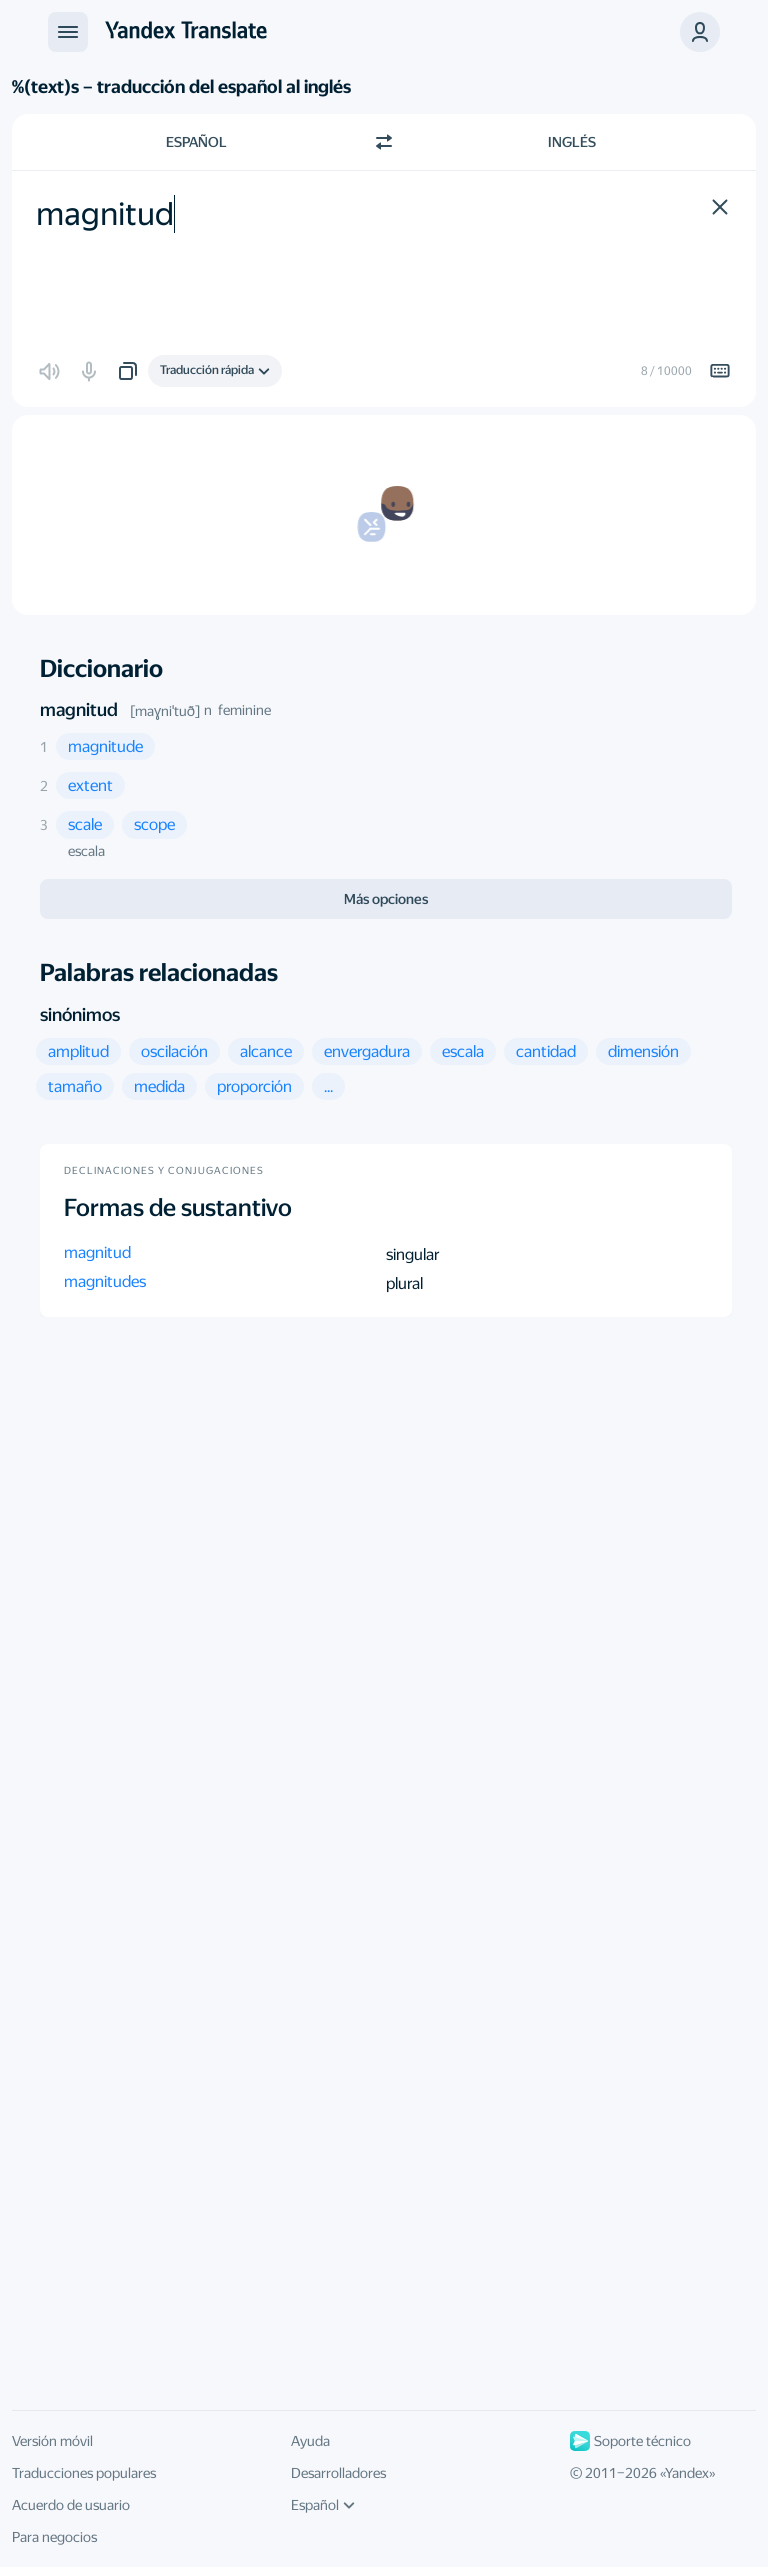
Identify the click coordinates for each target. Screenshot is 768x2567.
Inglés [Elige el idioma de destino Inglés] (572, 142)
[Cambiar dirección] (384, 142)
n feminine (237, 710)
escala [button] (86, 851)
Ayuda (310, 2441)
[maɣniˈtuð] (165, 711)
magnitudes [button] (105, 1281)
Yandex (687, 2473)
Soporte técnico (630, 2441)
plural (404, 1283)
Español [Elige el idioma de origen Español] (196, 142)
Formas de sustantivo (178, 1208)
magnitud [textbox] (105, 214)
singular (412, 1254)
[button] (700, 32)
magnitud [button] (97, 1252)
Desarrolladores (338, 2473)
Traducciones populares (84, 2473)
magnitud (79, 709)
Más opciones (386, 899)
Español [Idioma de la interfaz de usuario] (323, 2505)
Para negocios (54, 2537)
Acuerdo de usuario (71, 2505)
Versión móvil (52, 2441)
